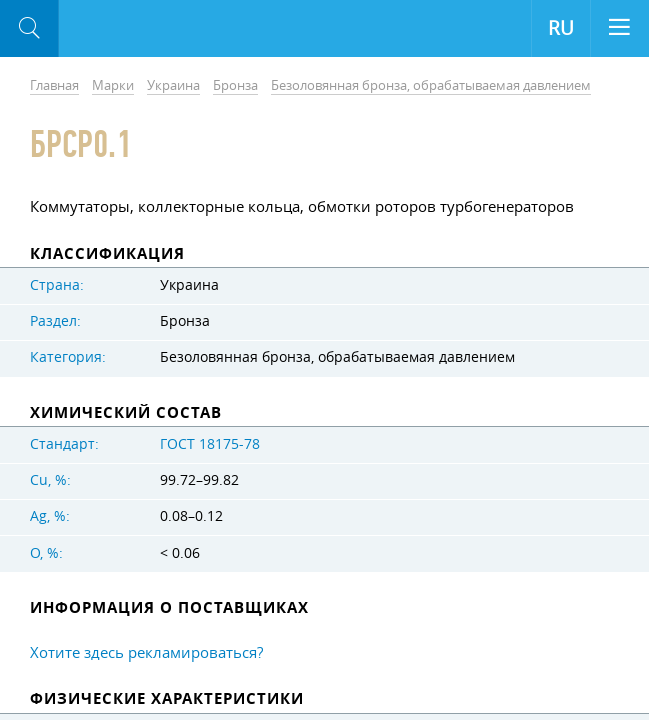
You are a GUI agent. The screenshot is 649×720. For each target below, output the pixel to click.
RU (561, 28)
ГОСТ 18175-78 (210, 444)
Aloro (141, 29)
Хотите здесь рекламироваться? (146, 652)
